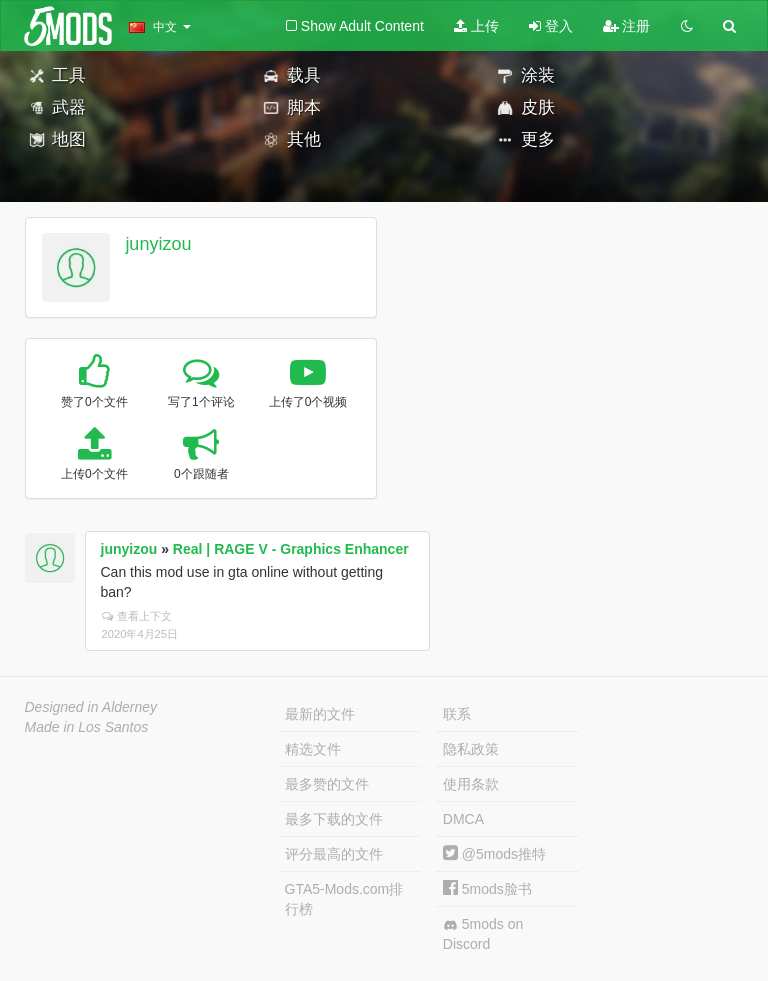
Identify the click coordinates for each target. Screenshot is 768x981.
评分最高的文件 (334, 854)
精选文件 (313, 749)
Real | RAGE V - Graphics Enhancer (291, 549)
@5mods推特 (494, 854)
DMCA (463, 819)
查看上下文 (137, 616)
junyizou (158, 244)
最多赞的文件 (327, 784)
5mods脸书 (487, 889)
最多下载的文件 (334, 819)
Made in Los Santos (87, 727)
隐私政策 (471, 749)
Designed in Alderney (91, 707)
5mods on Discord (483, 934)
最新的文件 (320, 714)
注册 (627, 26)
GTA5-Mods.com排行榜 (344, 899)
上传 (476, 26)
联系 (457, 714)
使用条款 (471, 784)
